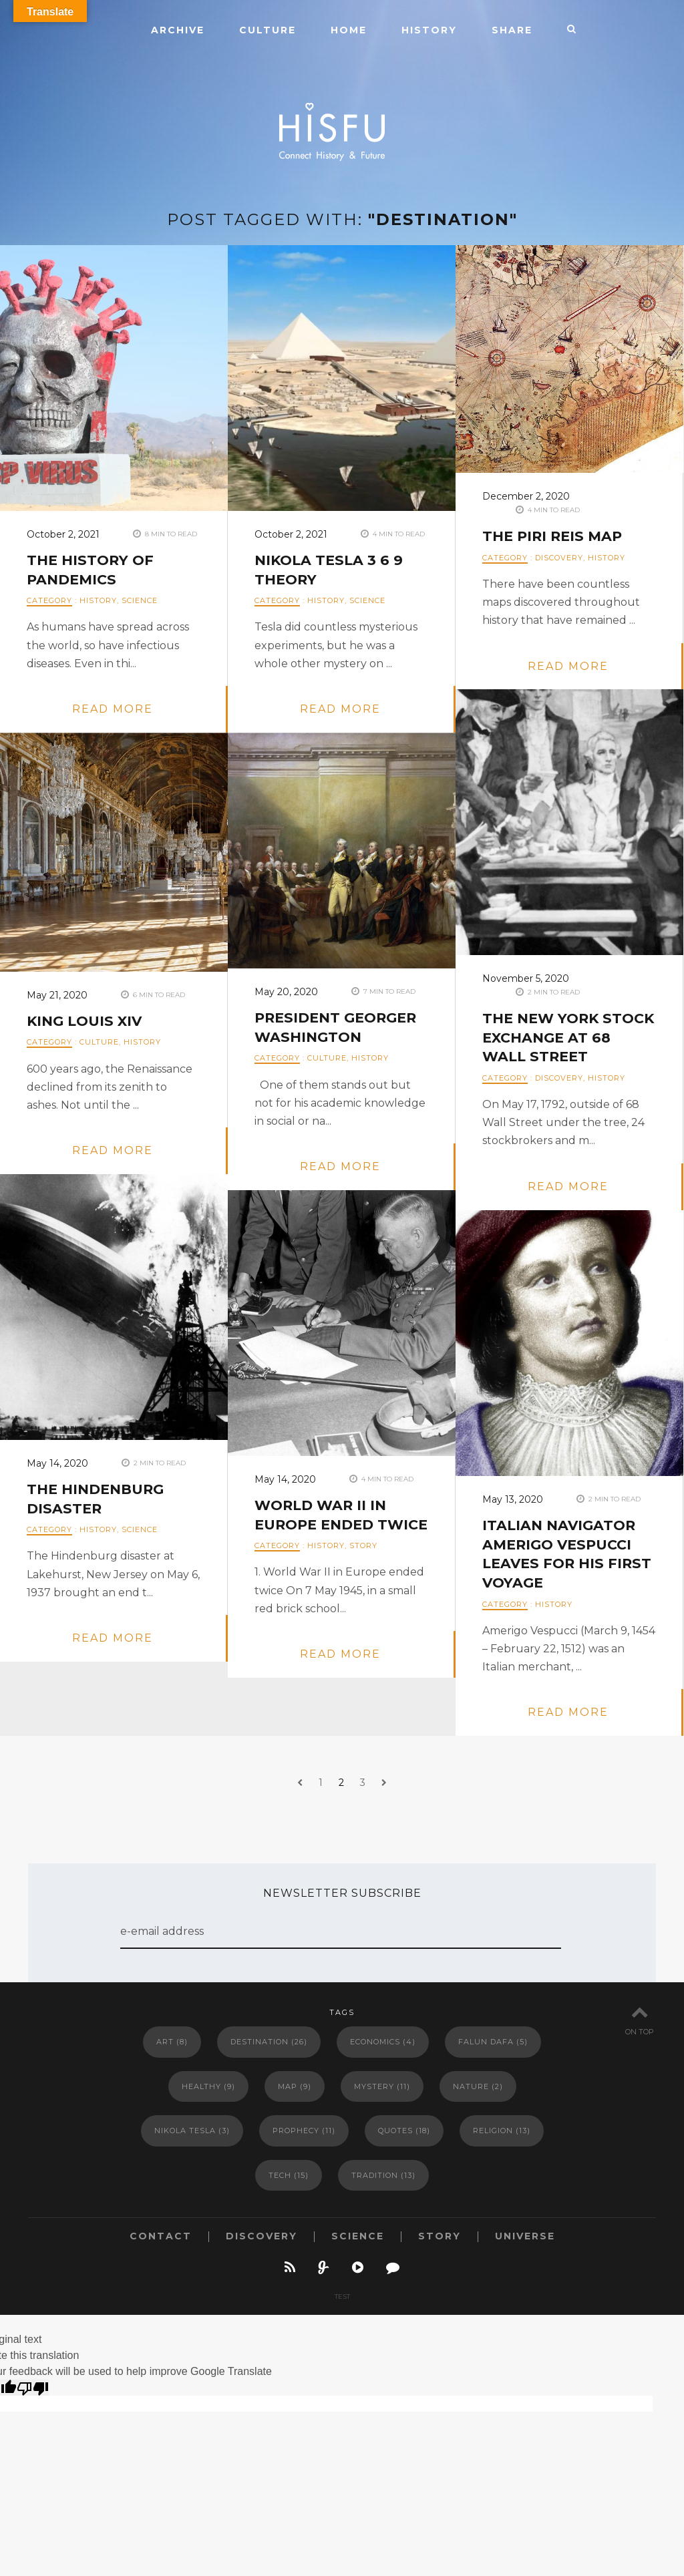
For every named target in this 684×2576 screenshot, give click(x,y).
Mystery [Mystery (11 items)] (382, 2086)
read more (112, 709)
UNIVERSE (525, 2236)
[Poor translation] (33, 2388)
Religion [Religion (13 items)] (501, 2130)
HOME (349, 30)
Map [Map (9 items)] (294, 2086)
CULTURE (267, 30)
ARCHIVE (177, 30)
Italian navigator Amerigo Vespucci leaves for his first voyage (562, 1554)
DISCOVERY (559, 557)
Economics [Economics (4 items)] (382, 2041)
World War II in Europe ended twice (323, 1525)
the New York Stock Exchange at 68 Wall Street (567, 1038)
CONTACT (161, 2236)
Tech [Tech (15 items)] (289, 2175)
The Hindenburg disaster (99, 1499)
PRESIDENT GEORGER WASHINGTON (339, 1028)
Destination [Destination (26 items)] (268, 2041)
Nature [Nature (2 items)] (478, 2086)
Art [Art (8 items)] (172, 2041)
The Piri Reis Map (555, 537)
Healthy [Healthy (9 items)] (208, 2086)
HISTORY (429, 30)
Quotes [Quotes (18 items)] (404, 2130)
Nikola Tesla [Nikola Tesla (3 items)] (192, 2130)
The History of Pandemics (92, 570)
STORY (363, 1565)
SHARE (512, 30)
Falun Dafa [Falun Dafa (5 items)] (493, 2041)
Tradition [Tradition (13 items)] (383, 2175)
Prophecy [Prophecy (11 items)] (304, 2130)
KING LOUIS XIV (87, 1022)
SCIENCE (140, 600)
